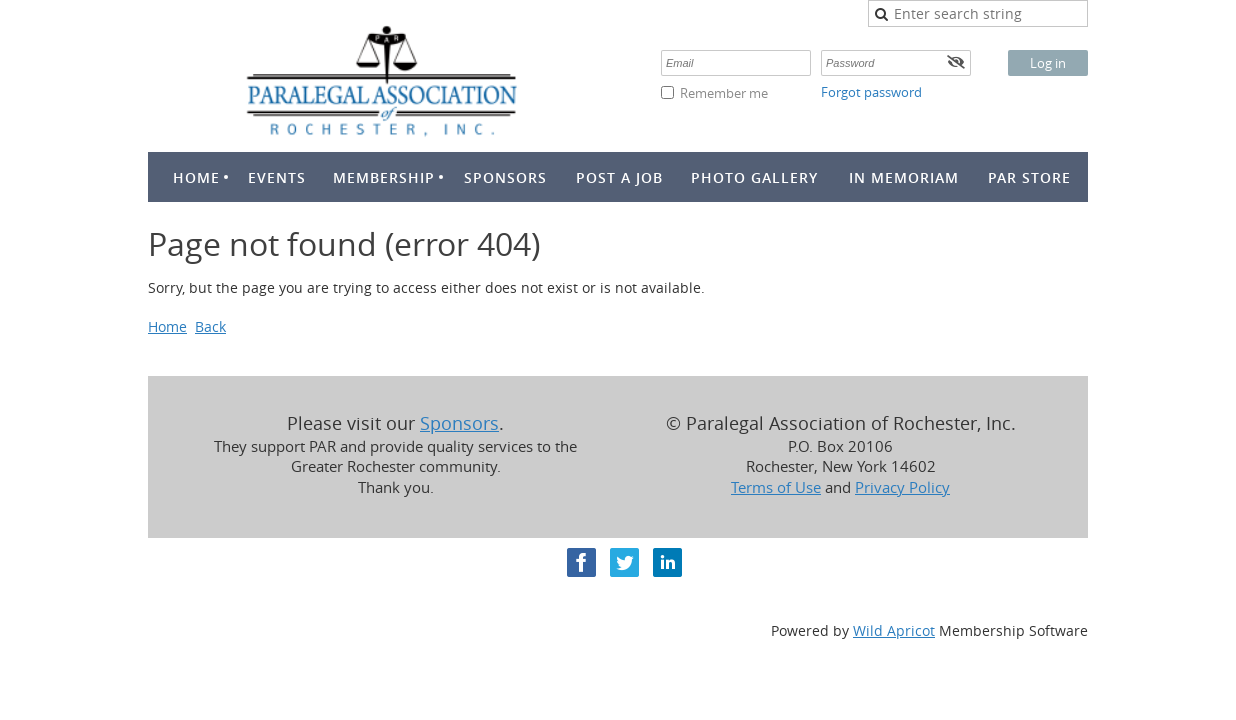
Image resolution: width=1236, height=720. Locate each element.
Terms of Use (776, 487)
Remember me (724, 93)
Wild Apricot (894, 630)
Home (167, 326)
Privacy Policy (902, 487)
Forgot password (871, 92)
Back (210, 326)
